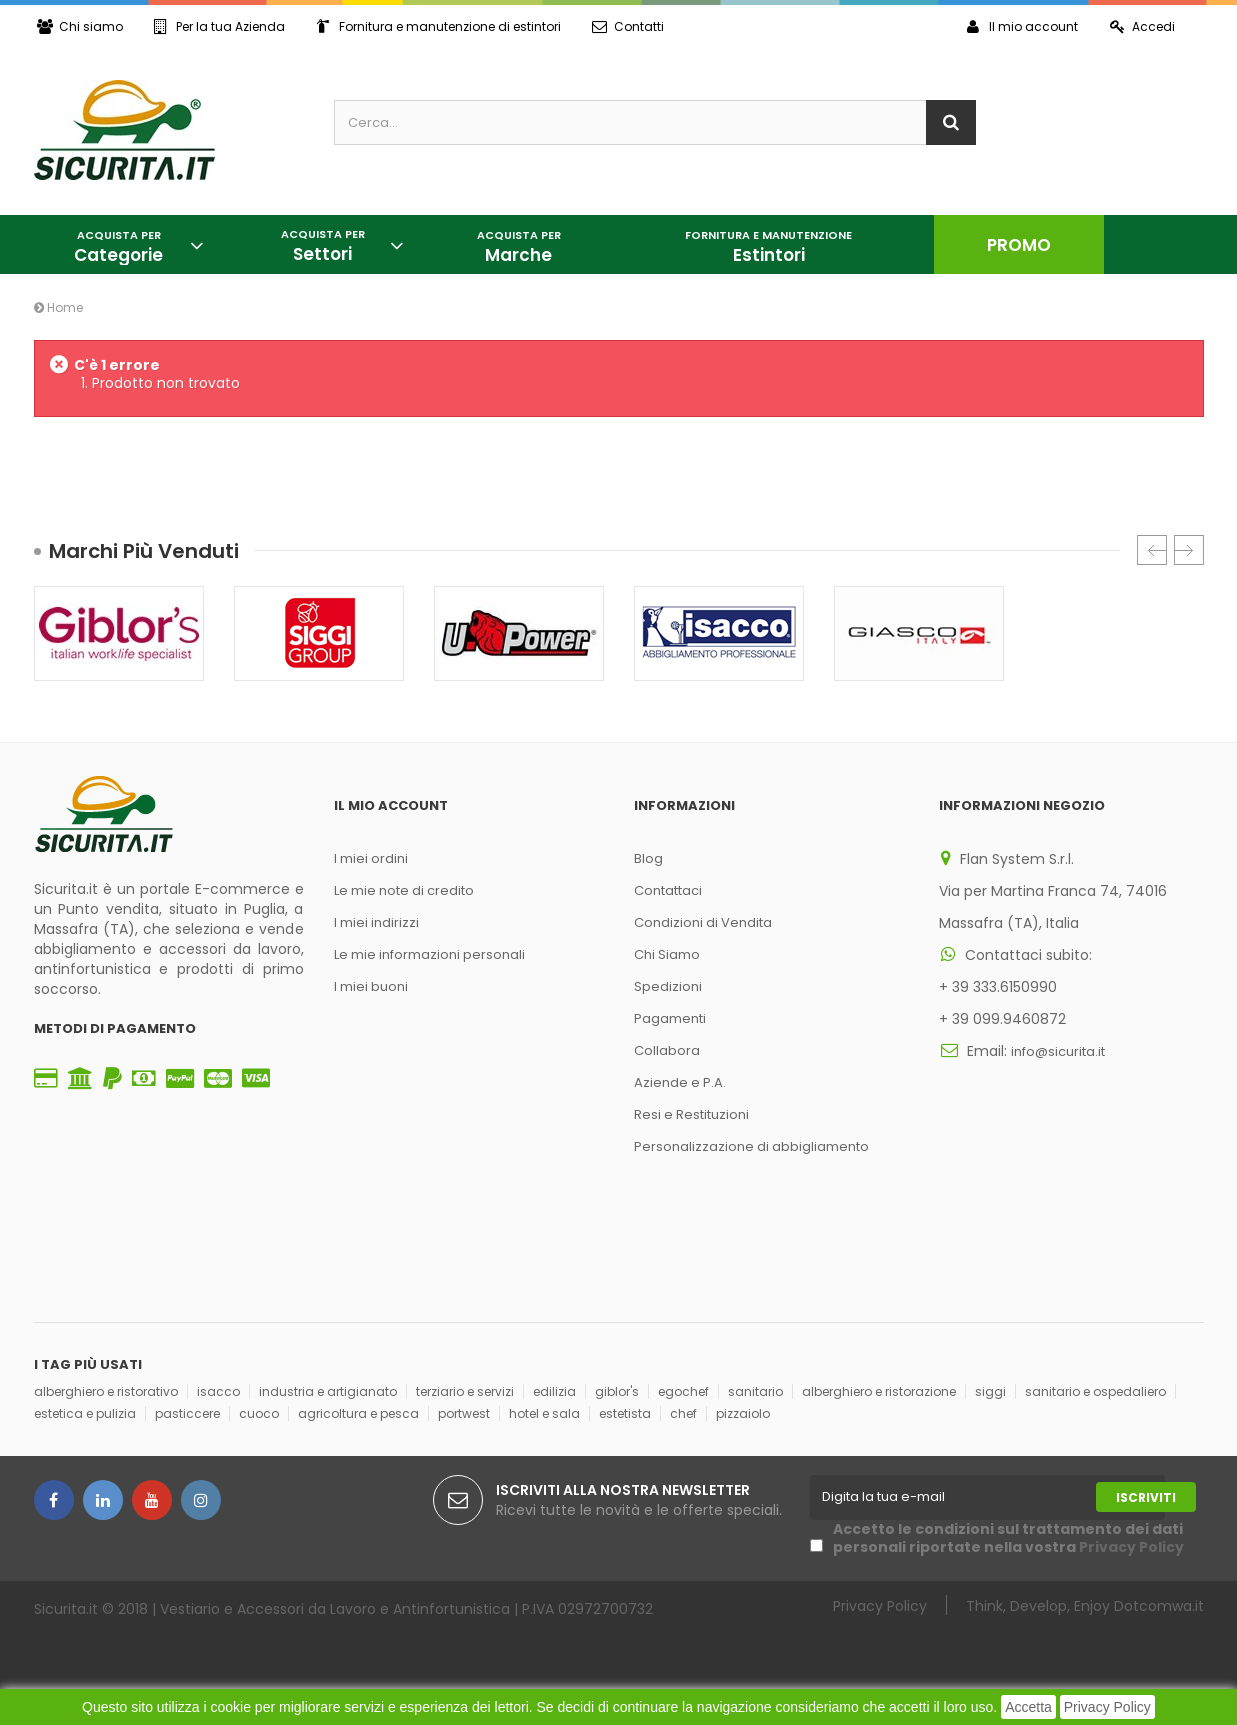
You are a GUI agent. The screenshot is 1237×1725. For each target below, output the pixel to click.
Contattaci (668, 890)
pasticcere (187, 1413)
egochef (683, 1391)
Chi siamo (80, 26)
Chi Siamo (667, 954)
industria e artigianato (328, 1391)
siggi (990, 1391)
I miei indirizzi (376, 922)
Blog (648, 858)
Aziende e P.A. (680, 1082)
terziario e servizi (465, 1391)
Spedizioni (668, 986)
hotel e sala (544, 1413)
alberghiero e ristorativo (106, 1391)
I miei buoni (371, 986)
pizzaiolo (743, 1413)
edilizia (554, 1391)
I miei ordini (371, 858)
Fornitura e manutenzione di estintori (442, 26)
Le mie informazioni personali (429, 954)
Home (58, 307)
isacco (218, 1391)
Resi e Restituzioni (691, 1114)
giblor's (617, 1391)
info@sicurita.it (1058, 1051)
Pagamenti (670, 1018)
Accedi (1141, 26)
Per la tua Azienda (221, 26)
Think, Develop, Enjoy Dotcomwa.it (1085, 1605)
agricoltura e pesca (358, 1413)
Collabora (667, 1050)
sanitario (755, 1391)
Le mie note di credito (404, 890)
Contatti (633, 26)
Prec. (1152, 550)
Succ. (1189, 550)
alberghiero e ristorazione (879, 1391)
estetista (625, 1413)
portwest (464, 1413)
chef (683, 1413)
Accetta (1028, 1707)
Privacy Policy (1107, 1707)
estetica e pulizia (85, 1413)
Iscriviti (1146, 1497)
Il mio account (1020, 26)
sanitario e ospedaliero (1095, 1391)
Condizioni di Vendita (703, 922)
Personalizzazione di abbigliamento (751, 1146)
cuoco (259, 1413)
